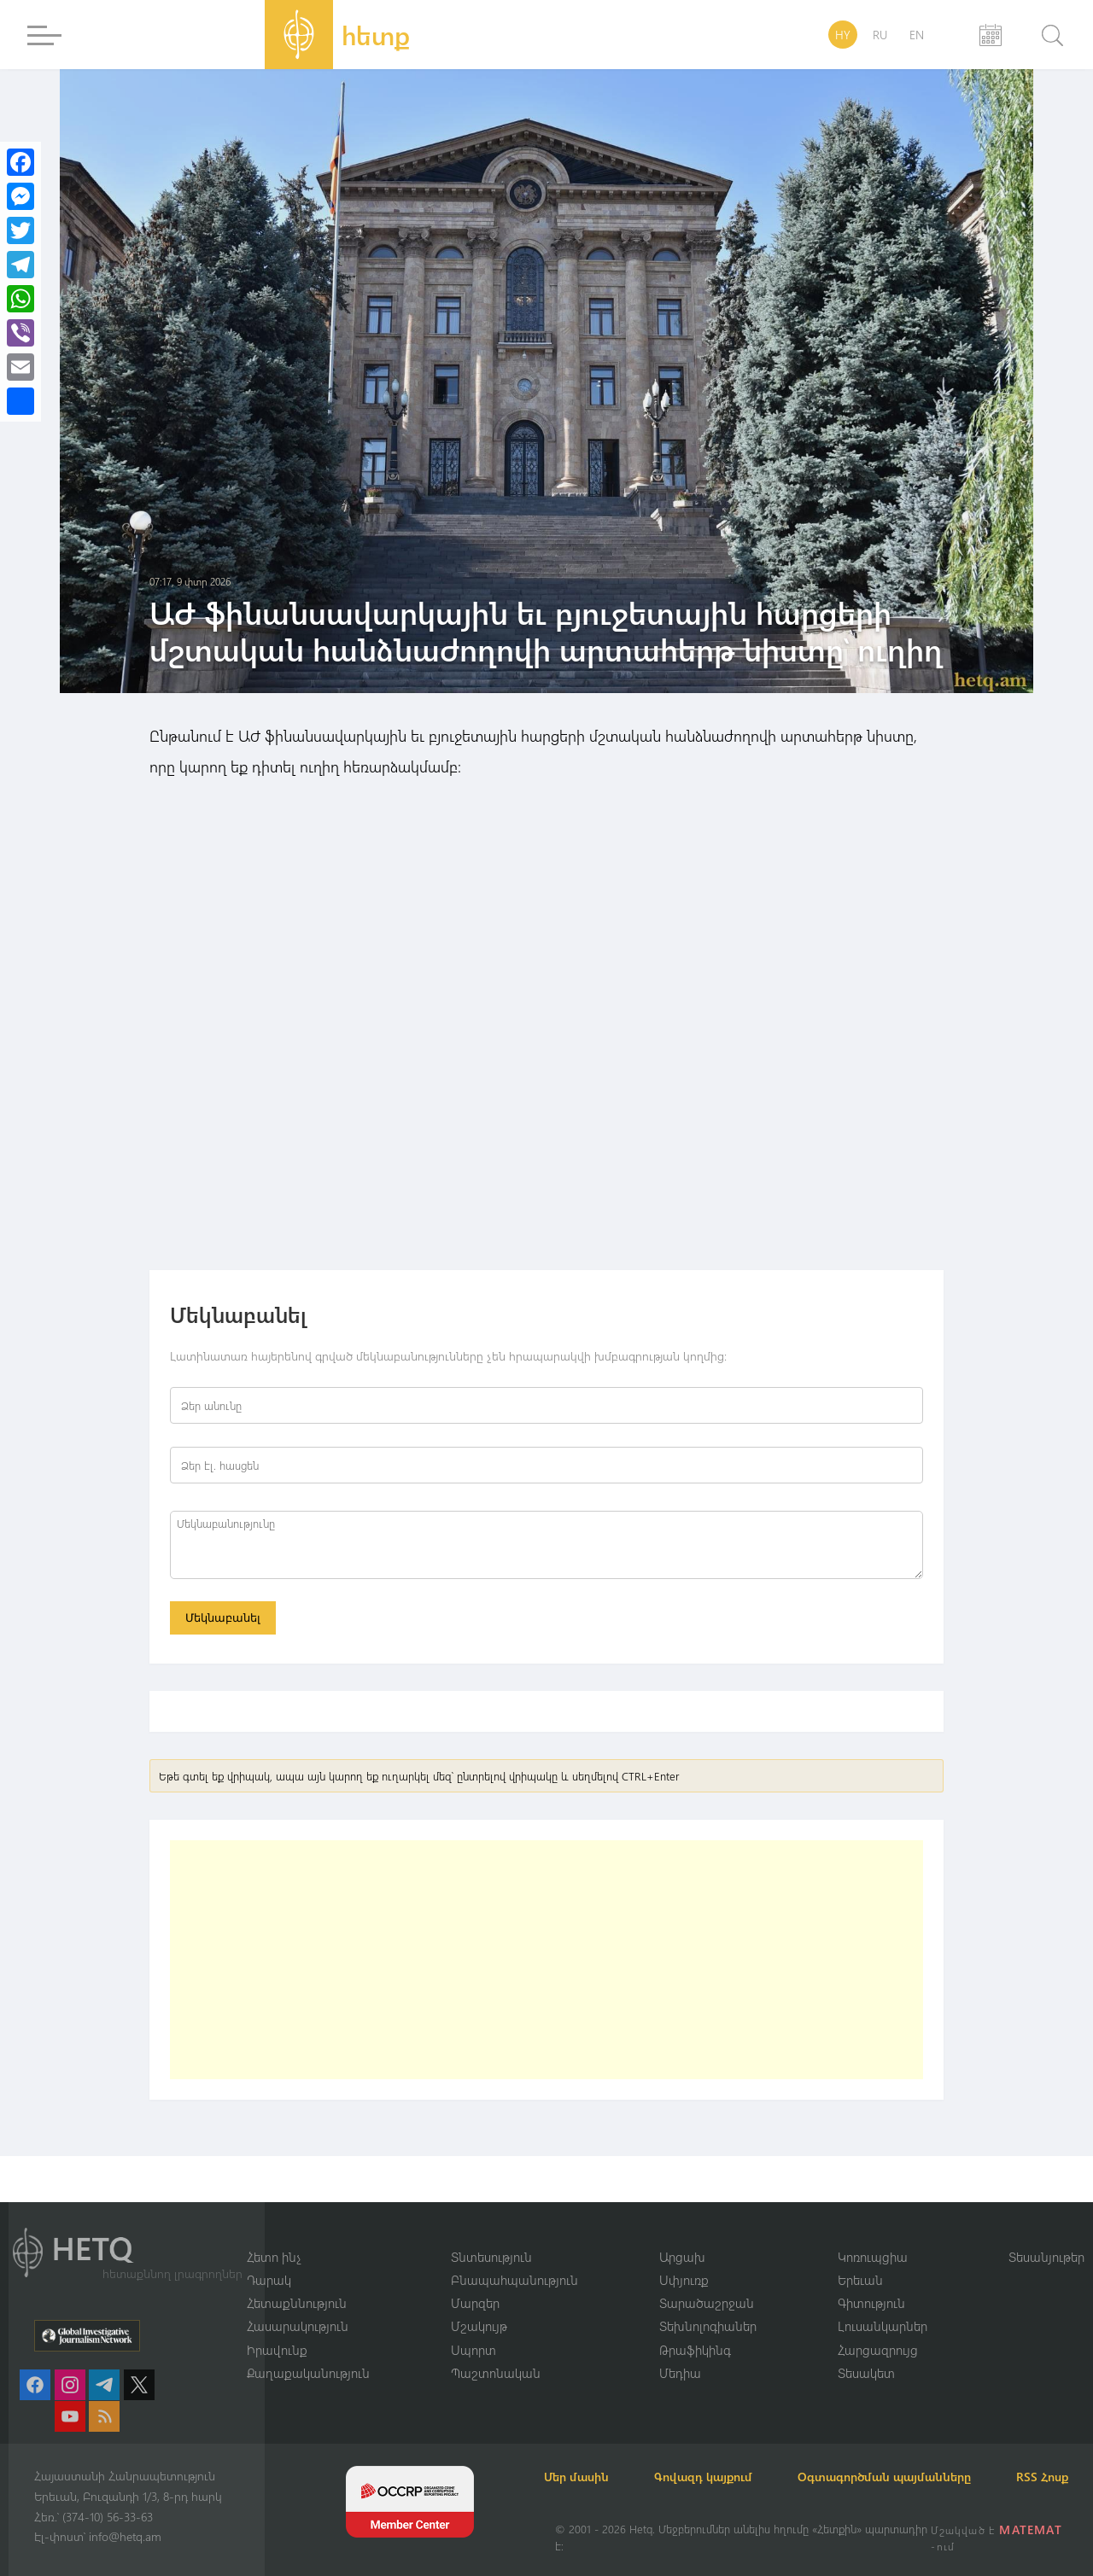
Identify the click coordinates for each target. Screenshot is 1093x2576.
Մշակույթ (479, 2305)
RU (880, 34)
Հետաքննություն (297, 2281)
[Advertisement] (546, 1963)
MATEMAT (1032, 2529)
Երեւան (860, 2258)
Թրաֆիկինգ (695, 2328)
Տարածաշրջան (706, 2281)
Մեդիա (680, 2352)
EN (916, 34)
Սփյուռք (684, 2258)
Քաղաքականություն (308, 2352)
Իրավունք (277, 2328)
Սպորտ (473, 2328)
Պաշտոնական (496, 2352)
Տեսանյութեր (1046, 2234)
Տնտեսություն (491, 2234)
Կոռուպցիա (873, 2234)
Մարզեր (475, 2281)
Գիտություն (871, 2281)
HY (842, 34)
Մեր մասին (587, 2456)
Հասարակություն (297, 2305)
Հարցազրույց (878, 2328)
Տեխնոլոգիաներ (708, 2305)
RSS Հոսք (581, 2476)
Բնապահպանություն (514, 2258)
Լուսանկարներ (882, 2305)
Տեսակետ (866, 2352)
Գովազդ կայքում (724, 2456)
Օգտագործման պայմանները (914, 2456)
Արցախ (682, 2234)
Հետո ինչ (274, 2234)
